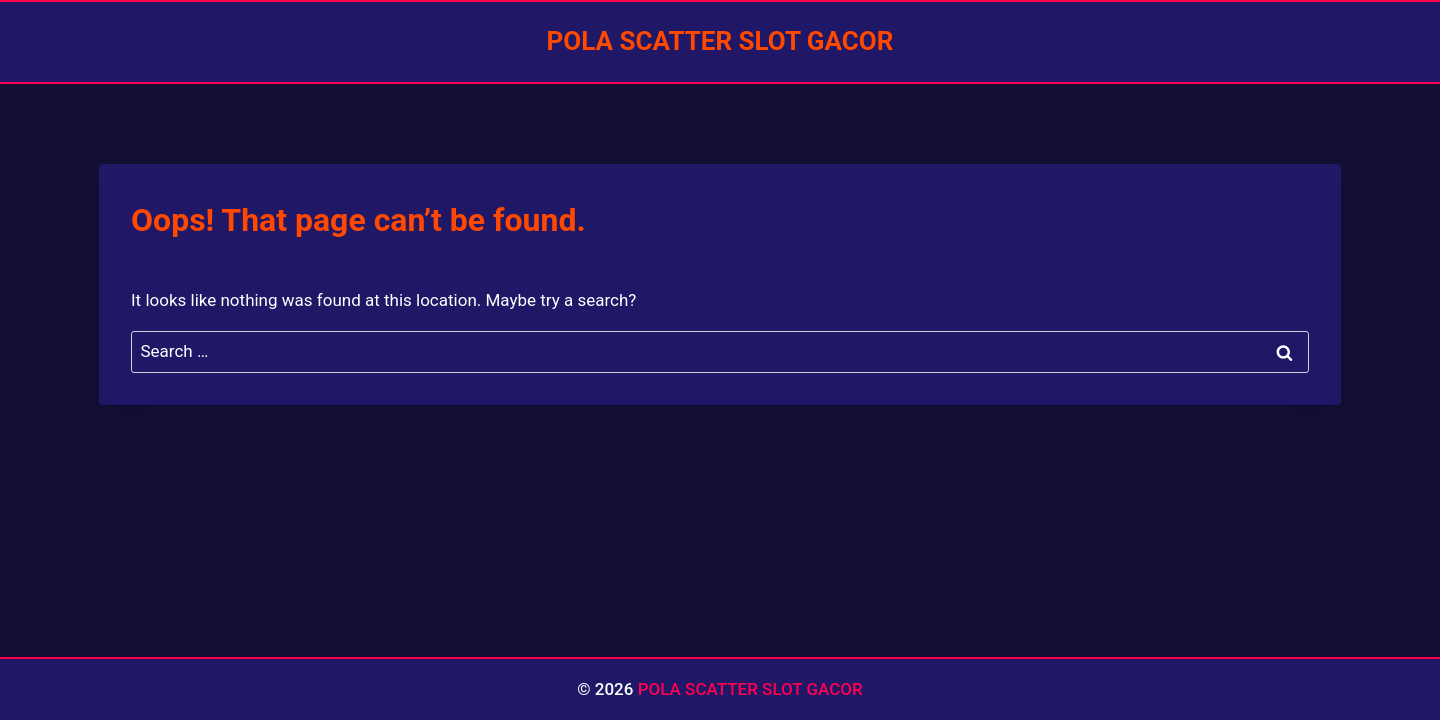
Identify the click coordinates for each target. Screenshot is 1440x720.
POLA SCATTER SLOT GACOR (750, 689)
